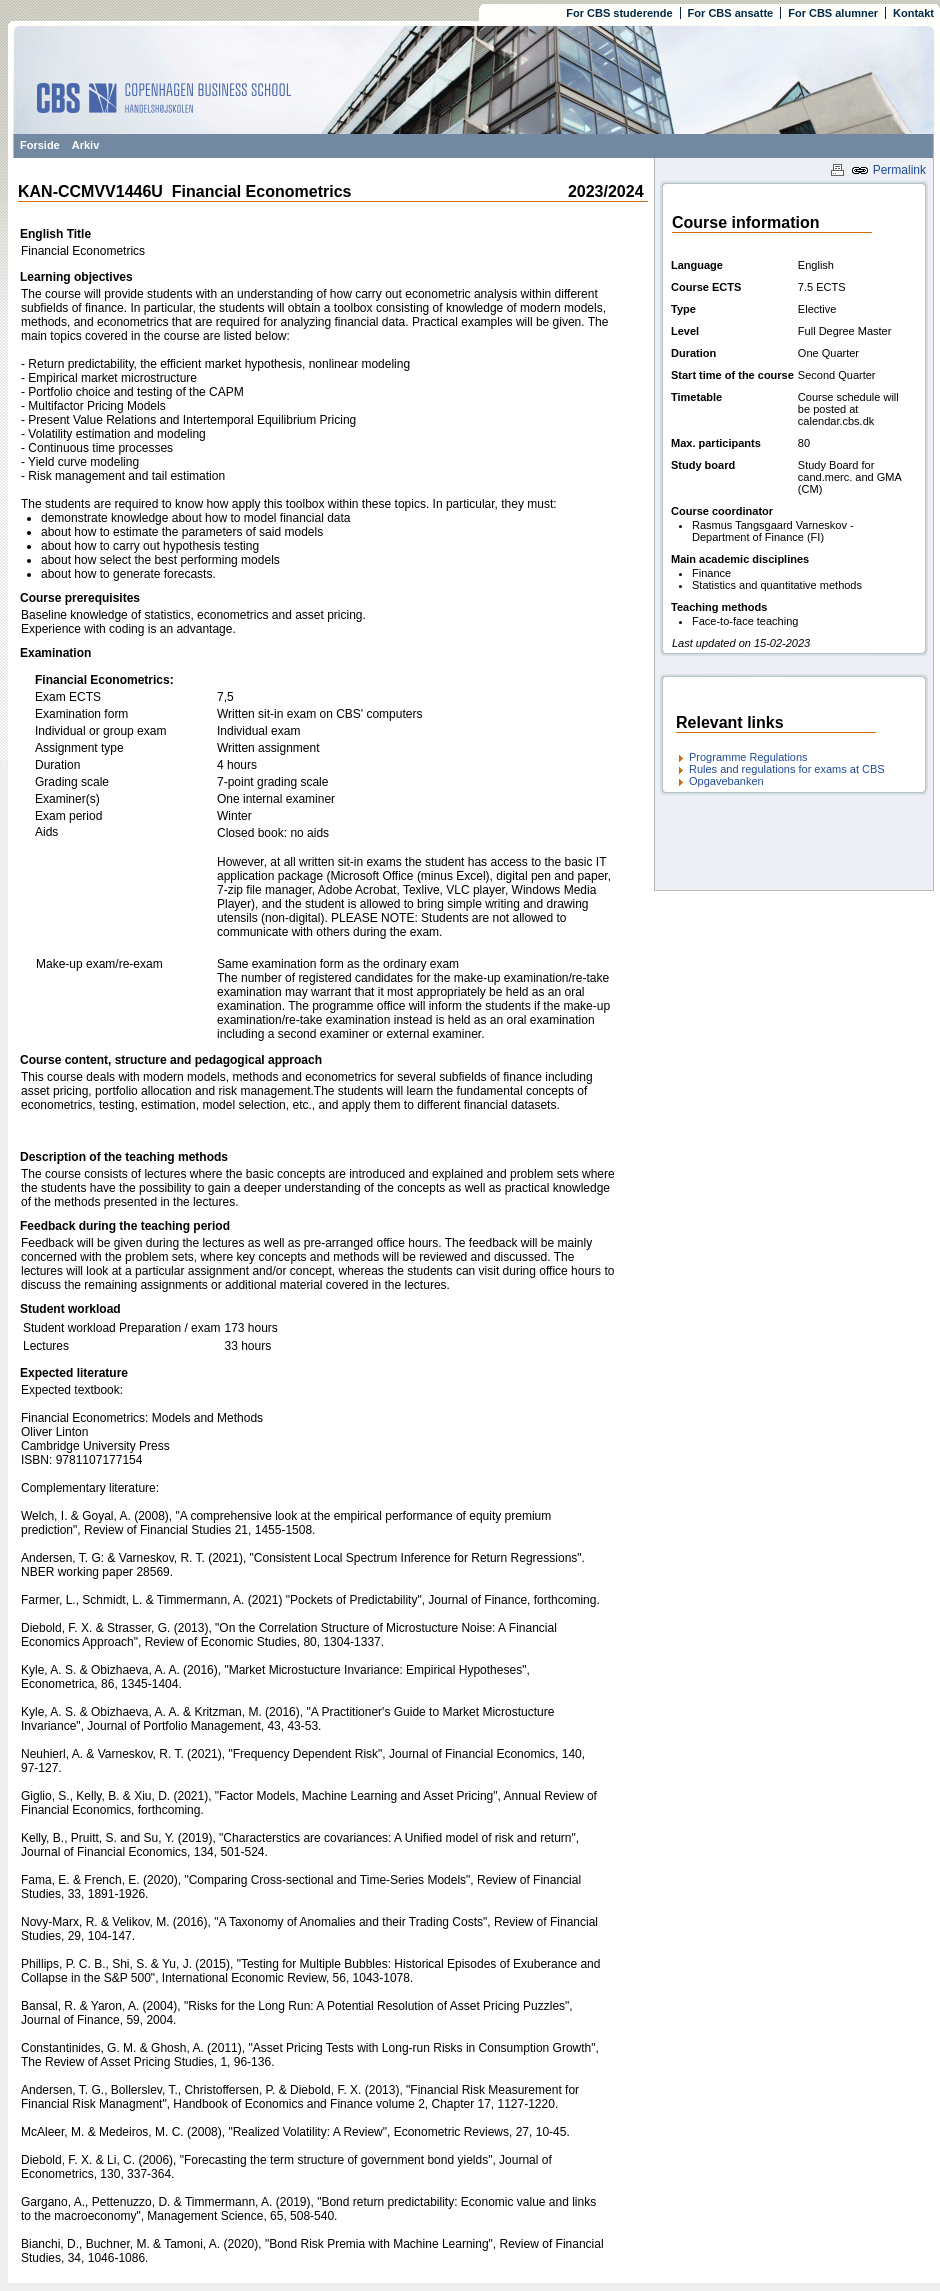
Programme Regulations (748, 757)
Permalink (888, 170)
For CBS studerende (619, 13)
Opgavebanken (726, 781)
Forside (40, 145)
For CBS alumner (833, 13)
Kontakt (913, 13)
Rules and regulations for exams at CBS (787, 769)
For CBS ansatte (731, 13)
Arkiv (86, 145)
